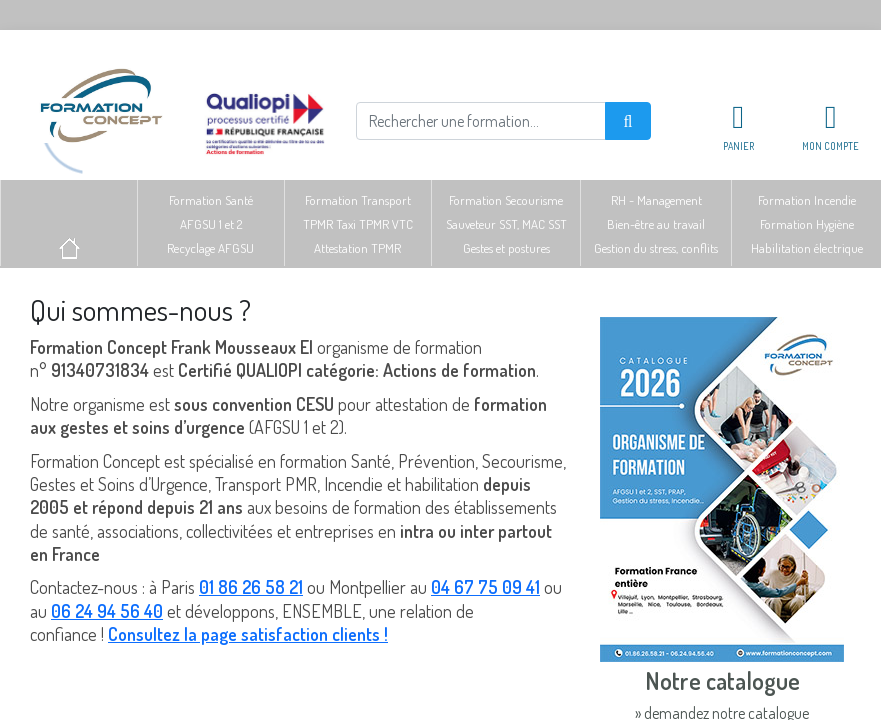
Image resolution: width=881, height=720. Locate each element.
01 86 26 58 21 (251, 587)
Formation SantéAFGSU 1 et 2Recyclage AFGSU (210, 224)
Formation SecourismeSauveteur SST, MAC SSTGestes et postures (506, 224)
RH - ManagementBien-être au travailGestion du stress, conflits (656, 224)
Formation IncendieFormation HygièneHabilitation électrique (807, 224)
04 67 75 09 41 (485, 587)
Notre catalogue (722, 680)
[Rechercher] (481, 121)
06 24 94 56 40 (107, 611)
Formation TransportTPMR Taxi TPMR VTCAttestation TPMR (358, 224)
